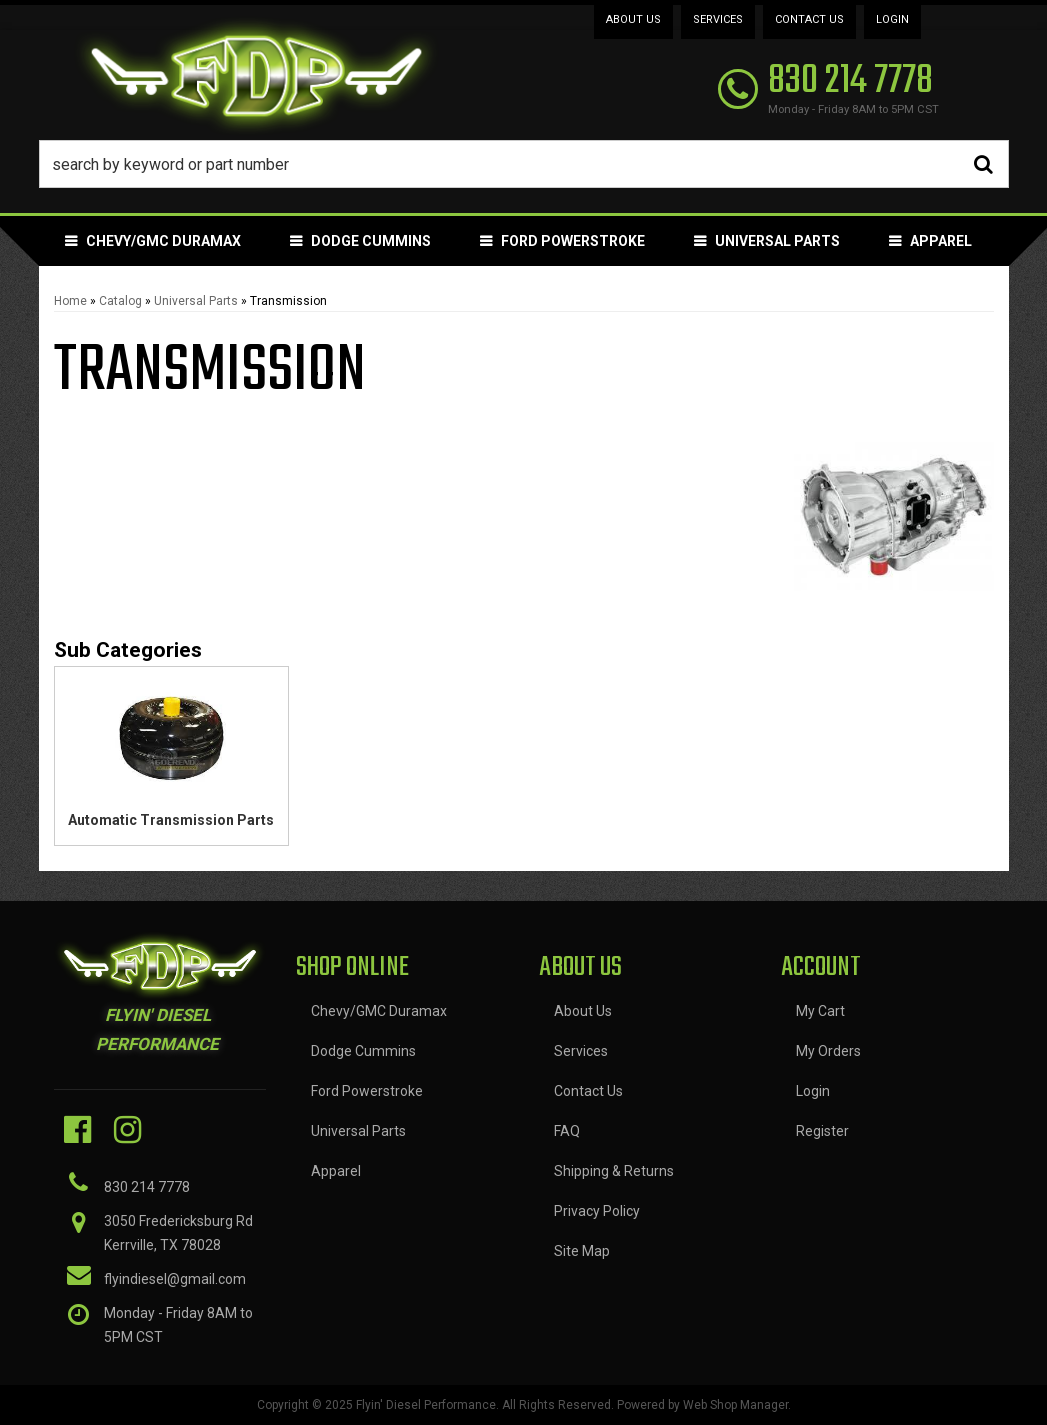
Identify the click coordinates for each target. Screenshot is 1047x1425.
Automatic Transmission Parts (171, 820)
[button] (524, 164)
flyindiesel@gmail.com (175, 1279)
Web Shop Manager (735, 1405)
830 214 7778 (147, 1187)
